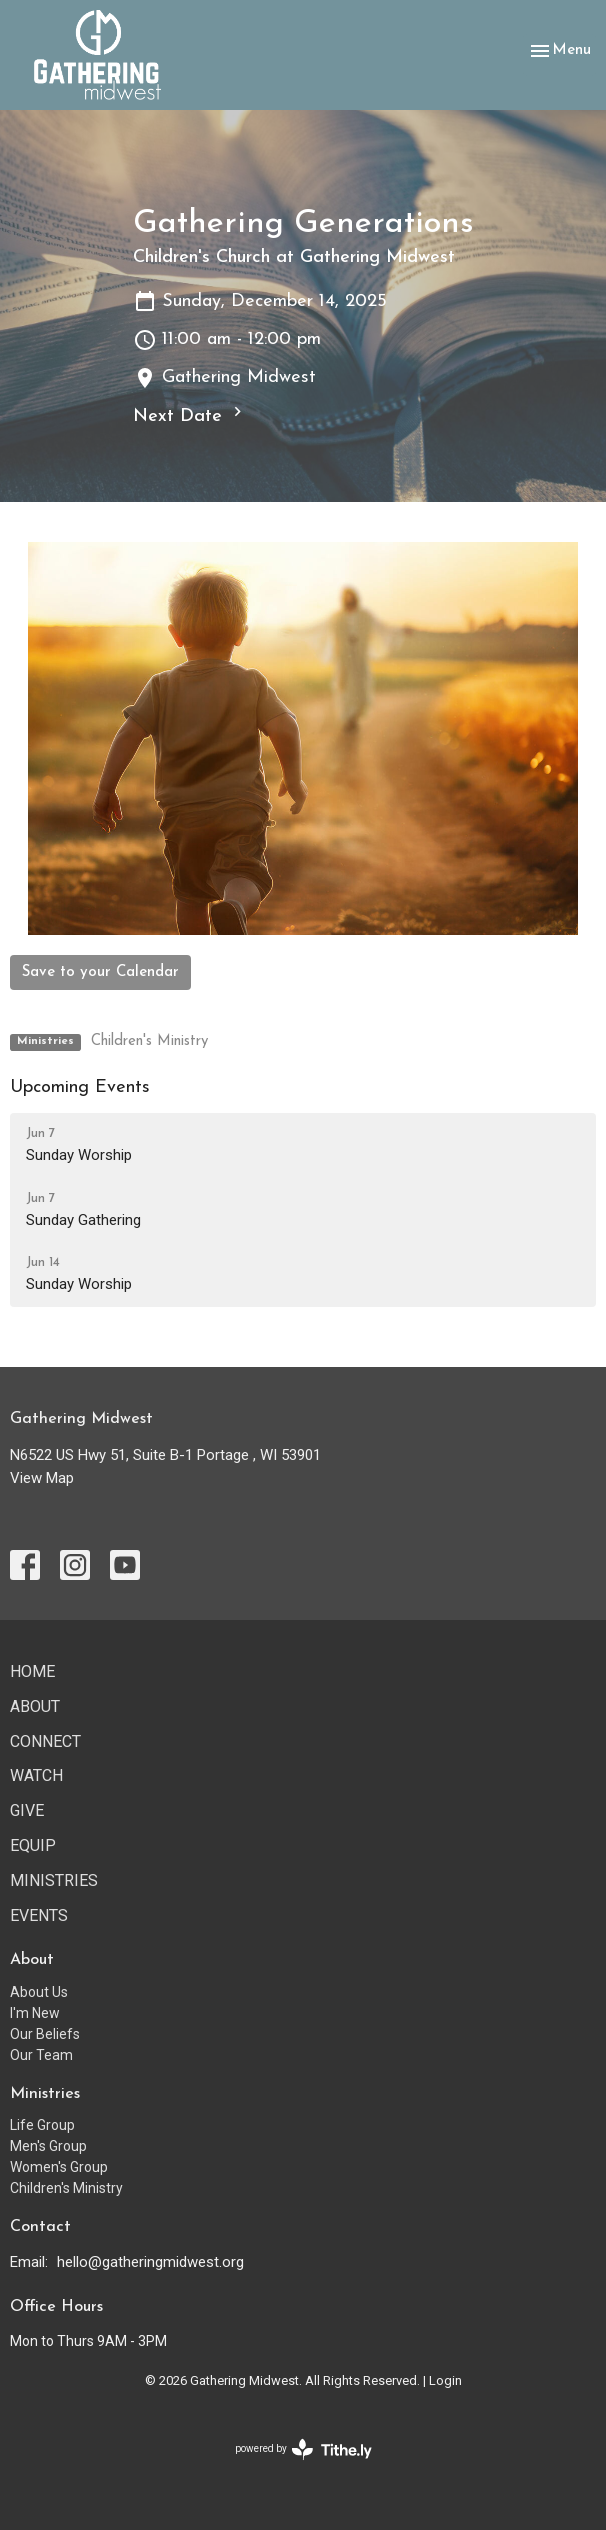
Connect (45, 1741)
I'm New (35, 2013)
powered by (303, 2449)
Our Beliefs (45, 2034)
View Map (42, 1478)
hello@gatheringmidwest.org (150, 2262)
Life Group (42, 2125)
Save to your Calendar (100, 972)
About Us (39, 1992)
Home (32, 1671)
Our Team (41, 2055)
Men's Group (48, 2146)
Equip (33, 1845)
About (35, 1706)
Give (27, 1810)
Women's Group (59, 2167)
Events (39, 1915)
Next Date (190, 414)
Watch (36, 1775)
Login (445, 2380)
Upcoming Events (80, 1087)
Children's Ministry (149, 1041)
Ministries (54, 1880)
